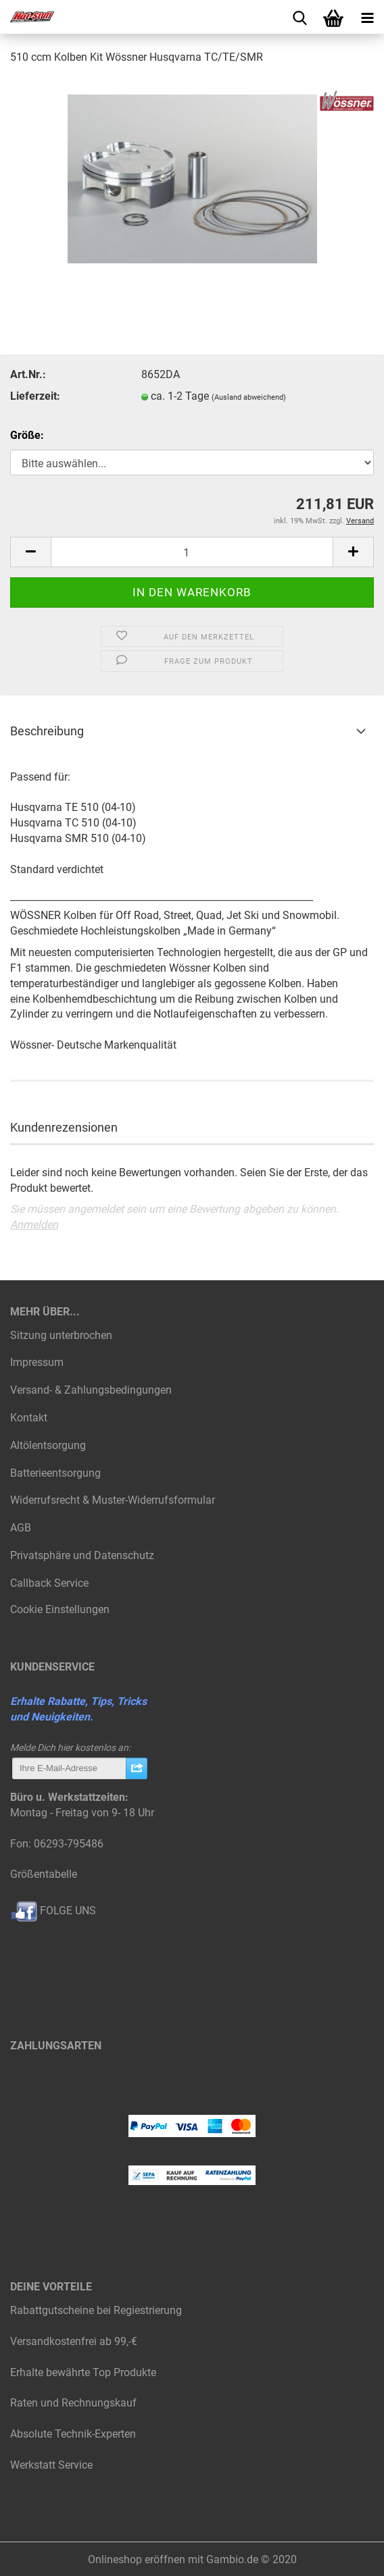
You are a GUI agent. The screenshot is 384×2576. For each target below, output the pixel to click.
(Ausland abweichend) (249, 397)
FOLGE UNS (53, 1910)
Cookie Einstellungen (60, 1609)
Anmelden (34, 1224)
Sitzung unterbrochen (61, 1335)
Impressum (37, 1362)
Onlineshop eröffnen (136, 2559)
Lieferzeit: (35, 396)
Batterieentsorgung (55, 1473)
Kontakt (28, 1417)
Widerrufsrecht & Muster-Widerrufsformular (112, 1500)
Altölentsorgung (48, 1445)
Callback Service (49, 1583)
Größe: (27, 435)
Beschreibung (47, 731)
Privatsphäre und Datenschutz (82, 1555)
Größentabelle (43, 1874)
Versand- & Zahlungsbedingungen (91, 1390)
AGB (20, 1527)
